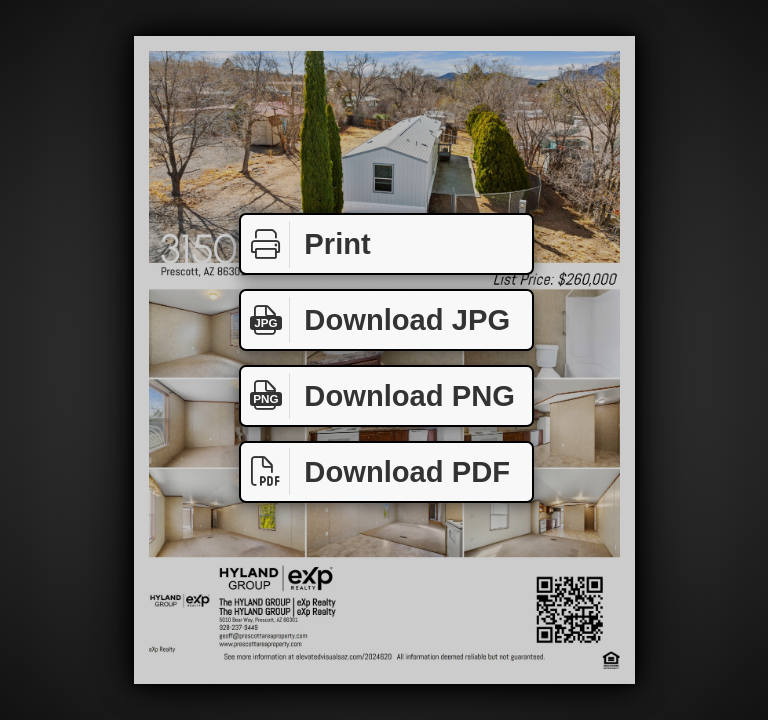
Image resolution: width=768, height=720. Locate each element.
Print (306, 244)
